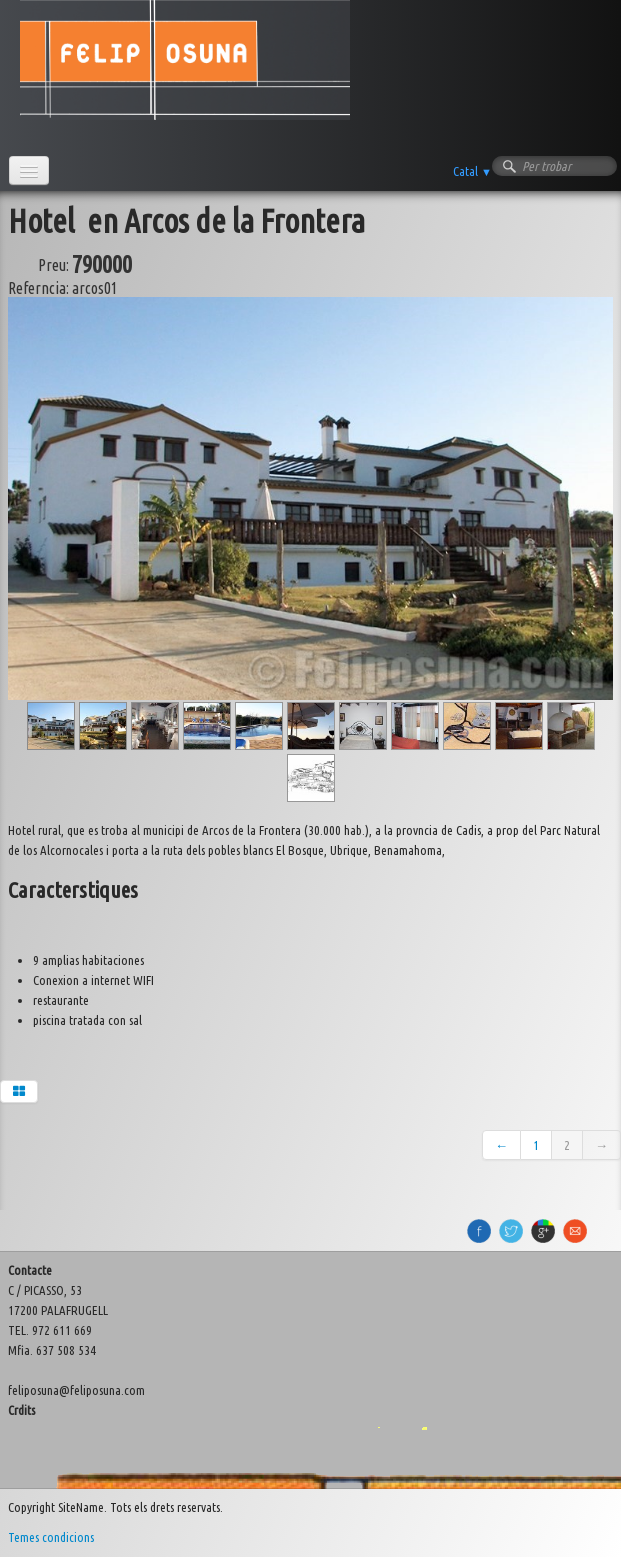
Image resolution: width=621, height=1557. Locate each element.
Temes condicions (51, 1537)
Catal (472, 171)
